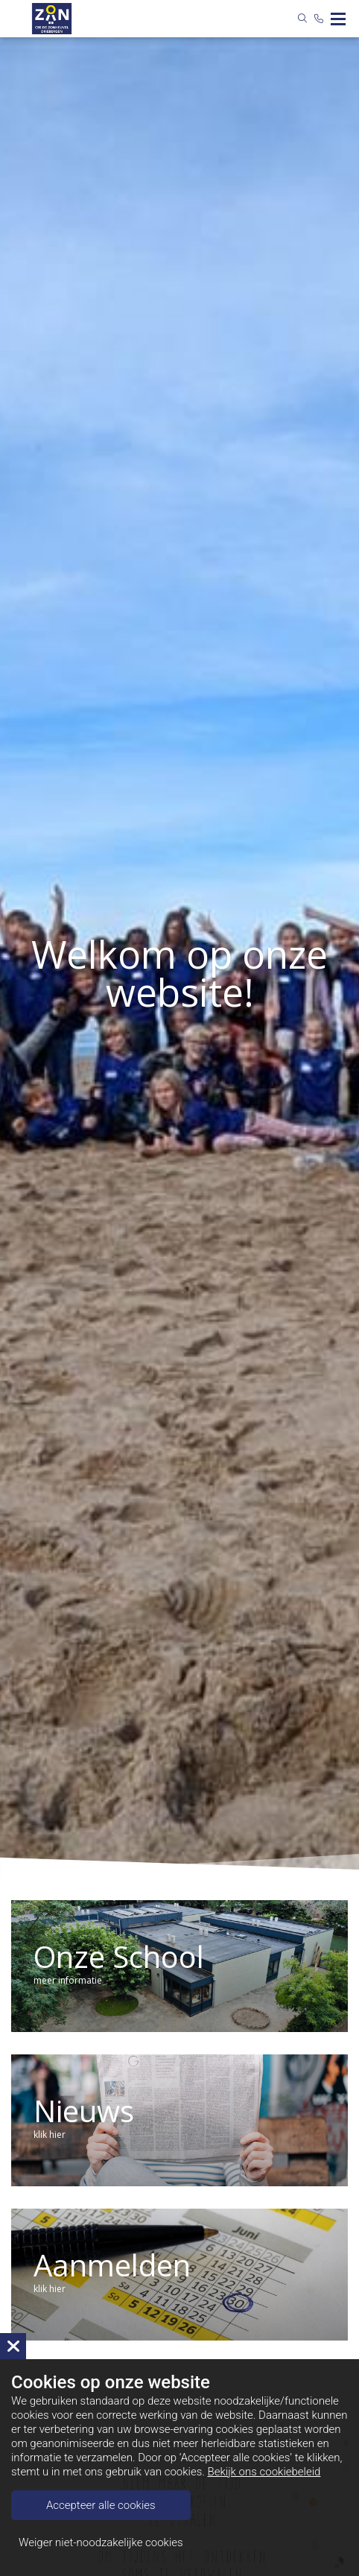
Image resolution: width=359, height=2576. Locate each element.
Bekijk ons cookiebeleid (264, 2471)
